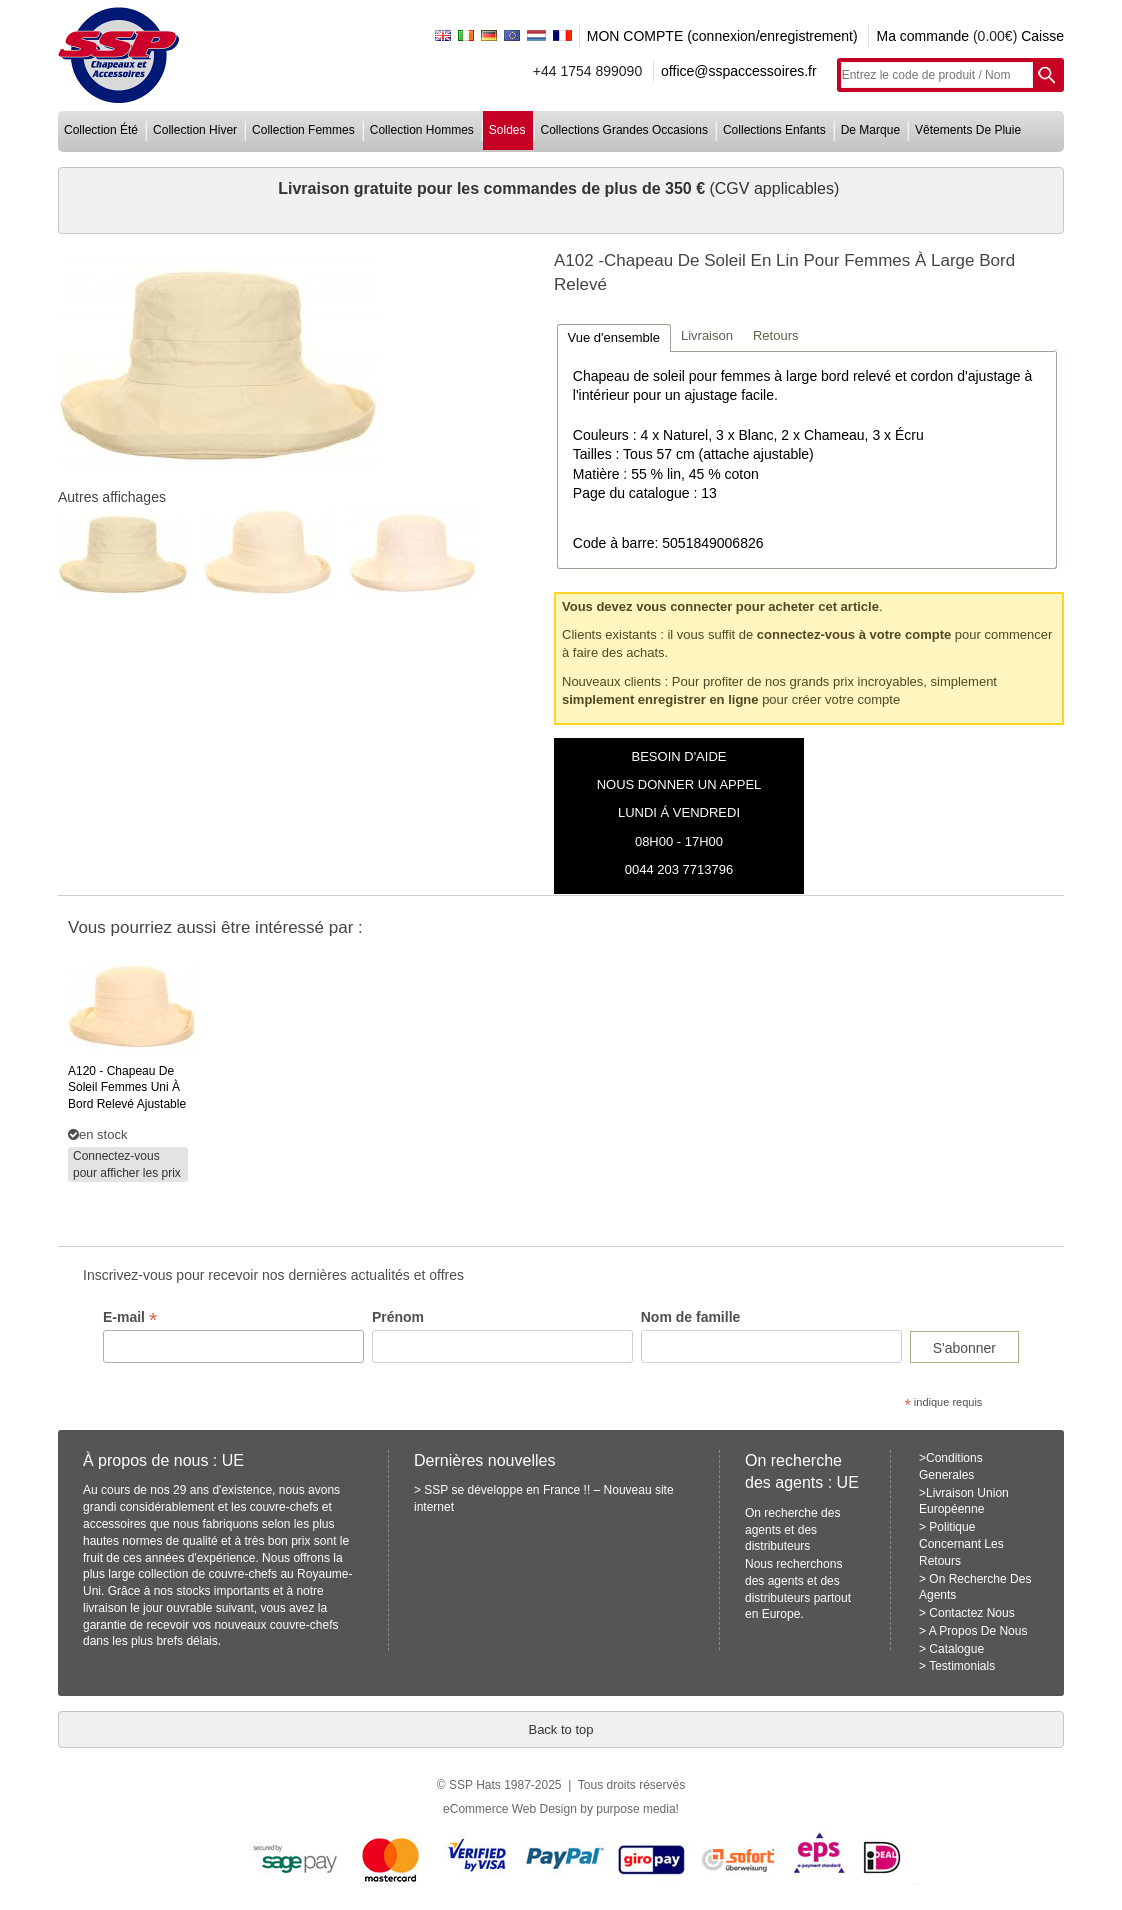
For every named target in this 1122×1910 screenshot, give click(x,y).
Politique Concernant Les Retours (961, 1544)
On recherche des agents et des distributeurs (792, 1530)
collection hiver (195, 130)
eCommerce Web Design (510, 1809)
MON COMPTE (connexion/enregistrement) (722, 36)
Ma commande (922, 36)
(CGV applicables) (774, 188)
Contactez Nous (971, 1613)
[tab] (614, 337)
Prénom (398, 1317)
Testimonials (962, 1666)
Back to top (560, 1729)
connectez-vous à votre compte (854, 634)
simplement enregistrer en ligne (660, 699)
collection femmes (303, 130)
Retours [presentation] (776, 335)
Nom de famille (691, 1317)
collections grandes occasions (624, 130)
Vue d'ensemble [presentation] (614, 337)
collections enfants (774, 130)
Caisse (1042, 36)
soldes (507, 130)
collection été (101, 130)
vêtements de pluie (968, 130)
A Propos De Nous (978, 1631)
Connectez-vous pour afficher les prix (127, 1164)
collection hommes (422, 130)
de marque (870, 130)
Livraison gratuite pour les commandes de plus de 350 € (493, 188)
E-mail (130, 1317)
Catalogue (956, 1649)
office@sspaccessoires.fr (739, 71)
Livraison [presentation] (707, 335)
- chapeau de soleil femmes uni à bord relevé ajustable (127, 1088)
